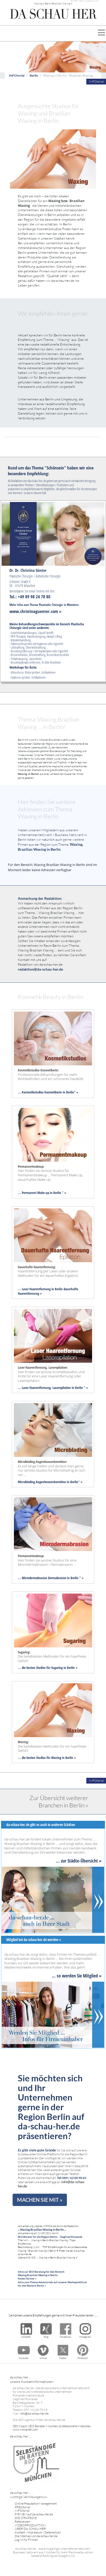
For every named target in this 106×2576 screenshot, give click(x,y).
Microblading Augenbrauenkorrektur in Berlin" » (50, 1481)
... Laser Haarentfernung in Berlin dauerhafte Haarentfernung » (48, 1291)
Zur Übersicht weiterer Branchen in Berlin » (58, 1801)
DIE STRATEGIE (26, 2518)
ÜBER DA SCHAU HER (30, 2529)
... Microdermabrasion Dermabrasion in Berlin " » (50, 1577)
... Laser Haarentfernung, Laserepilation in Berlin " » (53, 1387)
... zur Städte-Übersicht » (79, 1860)
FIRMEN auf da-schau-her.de (34, 2514)
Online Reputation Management (36, 2503)
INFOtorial (16, 75)
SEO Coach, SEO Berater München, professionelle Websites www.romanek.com (52, 2428)
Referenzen (22, 2522)
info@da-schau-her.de (34, 2413)
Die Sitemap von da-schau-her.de (36, 2536)
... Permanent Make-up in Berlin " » (42, 1192)
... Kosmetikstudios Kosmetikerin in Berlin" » (48, 1092)
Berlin (34, 75)
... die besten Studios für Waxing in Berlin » (47, 1757)
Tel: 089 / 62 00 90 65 (71, 2178)
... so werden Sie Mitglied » (77, 1975)
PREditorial (22, 2507)
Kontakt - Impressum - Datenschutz (38, 2532)
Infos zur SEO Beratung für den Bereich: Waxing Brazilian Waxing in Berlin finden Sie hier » (41, 2275)
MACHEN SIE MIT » (39, 2200)
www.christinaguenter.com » (35, 611)
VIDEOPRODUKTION (30, 2525)
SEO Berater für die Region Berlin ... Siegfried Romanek (50, 2236)
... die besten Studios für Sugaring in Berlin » (47, 1667)
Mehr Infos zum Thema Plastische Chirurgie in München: (44, 605)
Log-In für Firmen (26, 2540)
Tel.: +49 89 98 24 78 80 (29, 597)
